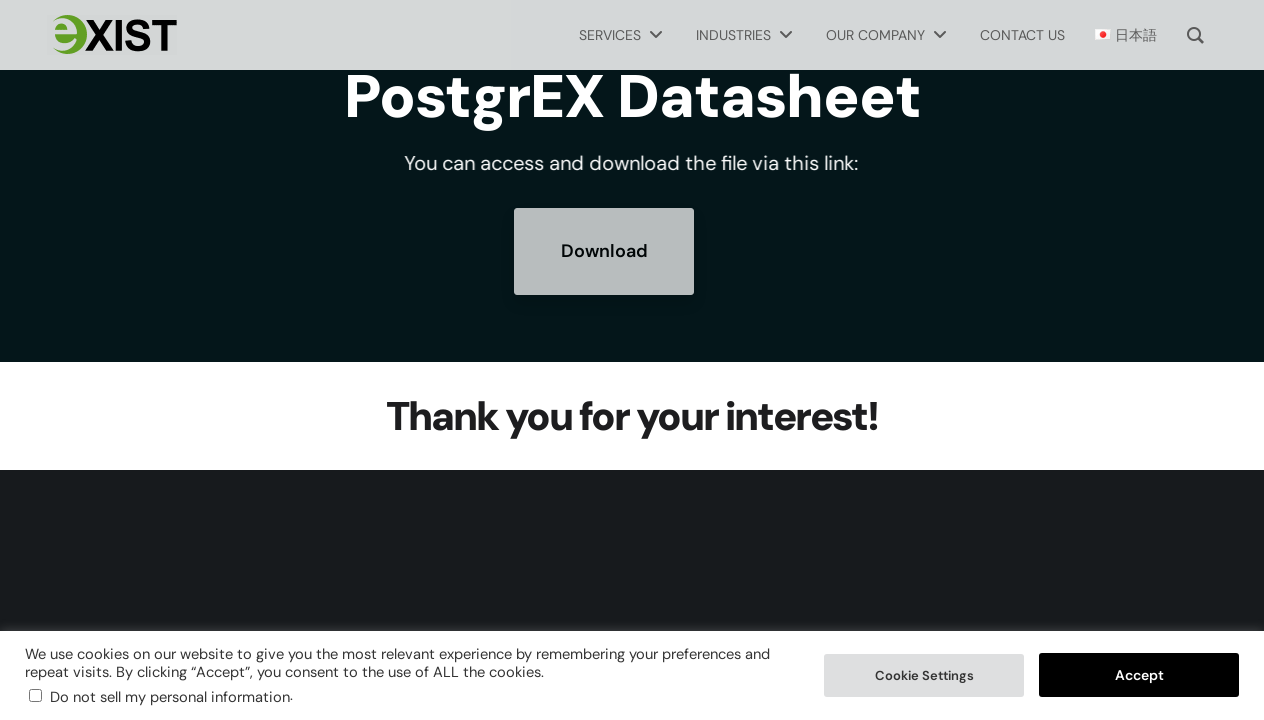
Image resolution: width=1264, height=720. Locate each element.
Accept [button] (1139, 675)
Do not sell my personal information (170, 697)
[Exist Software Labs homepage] (112, 35)
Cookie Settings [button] (924, 675)
